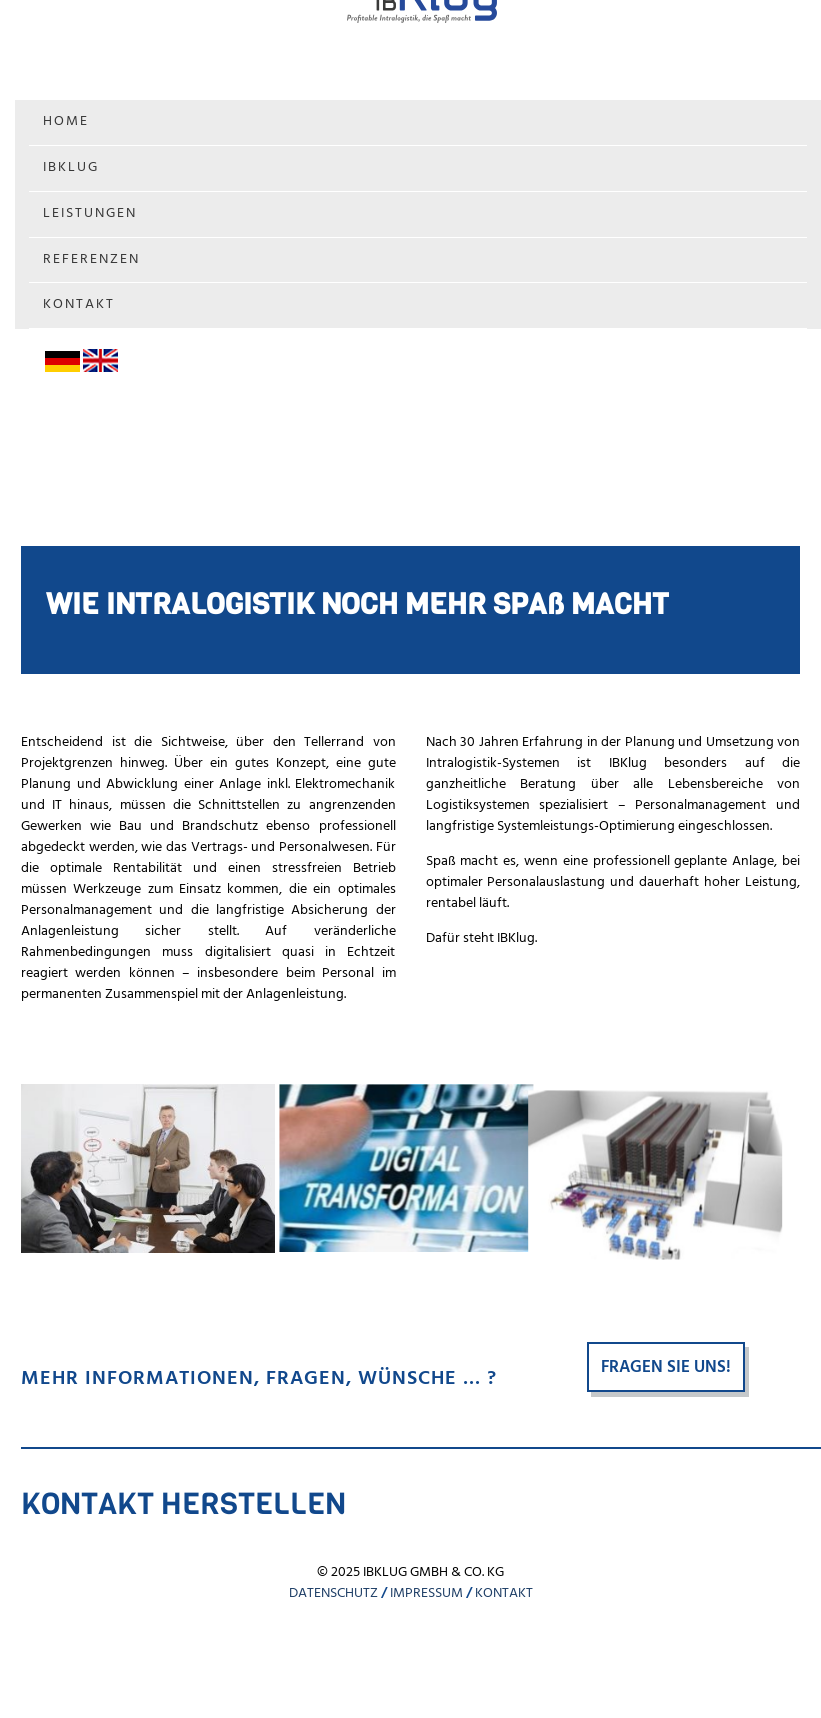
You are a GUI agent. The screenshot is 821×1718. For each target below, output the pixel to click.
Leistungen (90, 213)
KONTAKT (504, 1593)
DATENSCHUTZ (333, 1593)
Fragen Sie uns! (666, 1367)
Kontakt (79, 304)
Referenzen (91, 259)
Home (66, 121)
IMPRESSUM (426, 1593)
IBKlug (71, 167)
